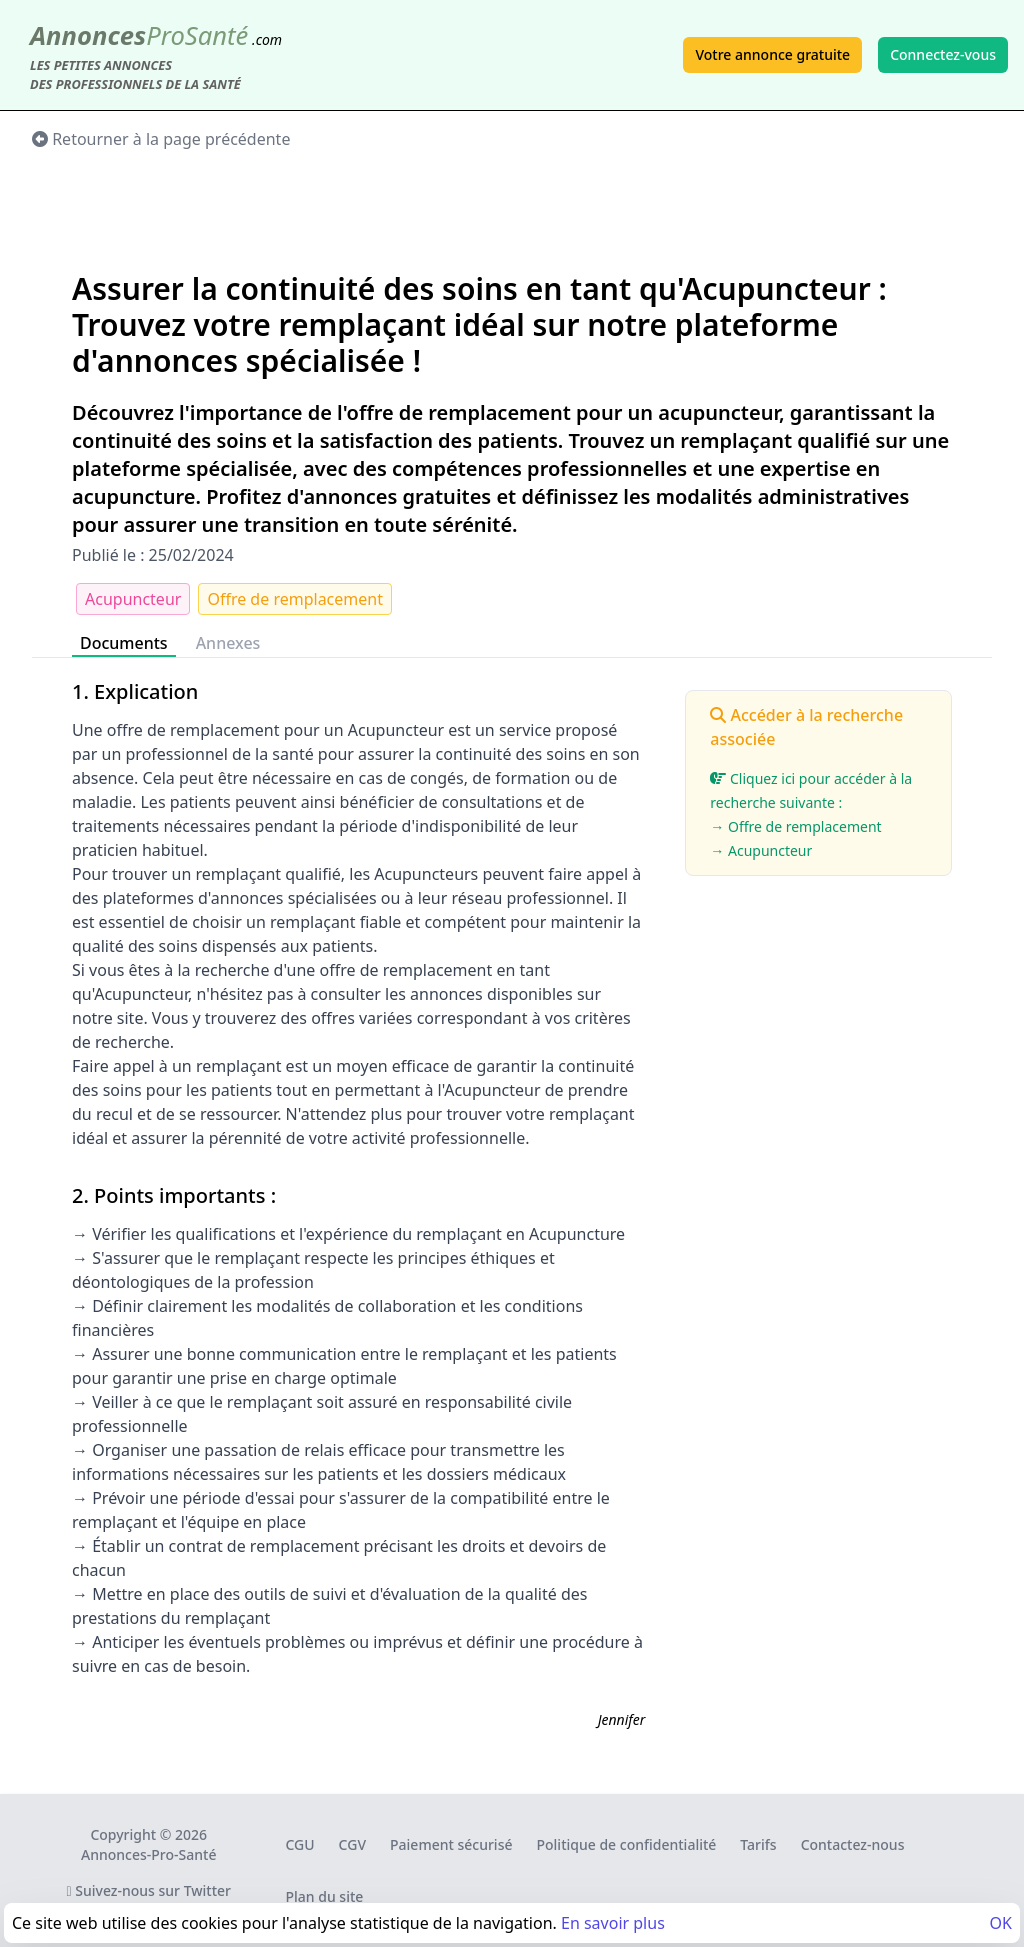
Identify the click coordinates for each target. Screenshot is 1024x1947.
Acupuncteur (133, 599)
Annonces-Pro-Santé (148, 1854)
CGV (352, 1844)
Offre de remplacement (295, 599)
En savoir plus (613, 1923)
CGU (299, 1844)
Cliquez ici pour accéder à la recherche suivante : (818, 816)
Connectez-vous (943, 54)
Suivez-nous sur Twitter (148, 1890)
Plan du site (324, 1896)
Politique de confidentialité (627, 1844)
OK (1001, 1923)
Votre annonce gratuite (772, 54)
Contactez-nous (853, 1844)
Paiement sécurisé (451, 1844)
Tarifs (758, 1844)
